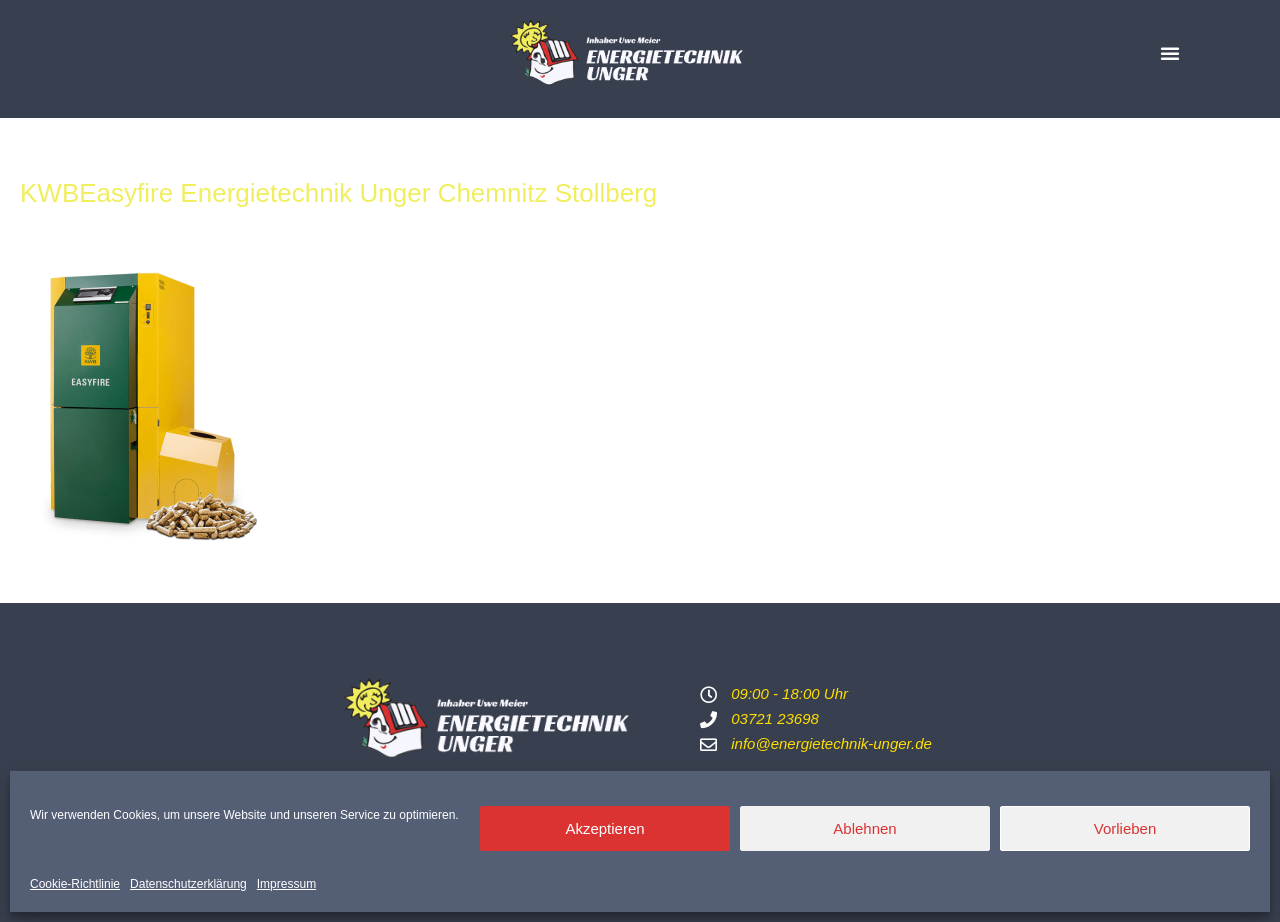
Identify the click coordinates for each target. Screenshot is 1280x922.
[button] (1170, 53)
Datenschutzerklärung (188, 884)
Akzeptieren (604, 828)
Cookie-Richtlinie (75, 884)
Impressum (286, 884)
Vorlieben (1125, 828)
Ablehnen (864, 828)
